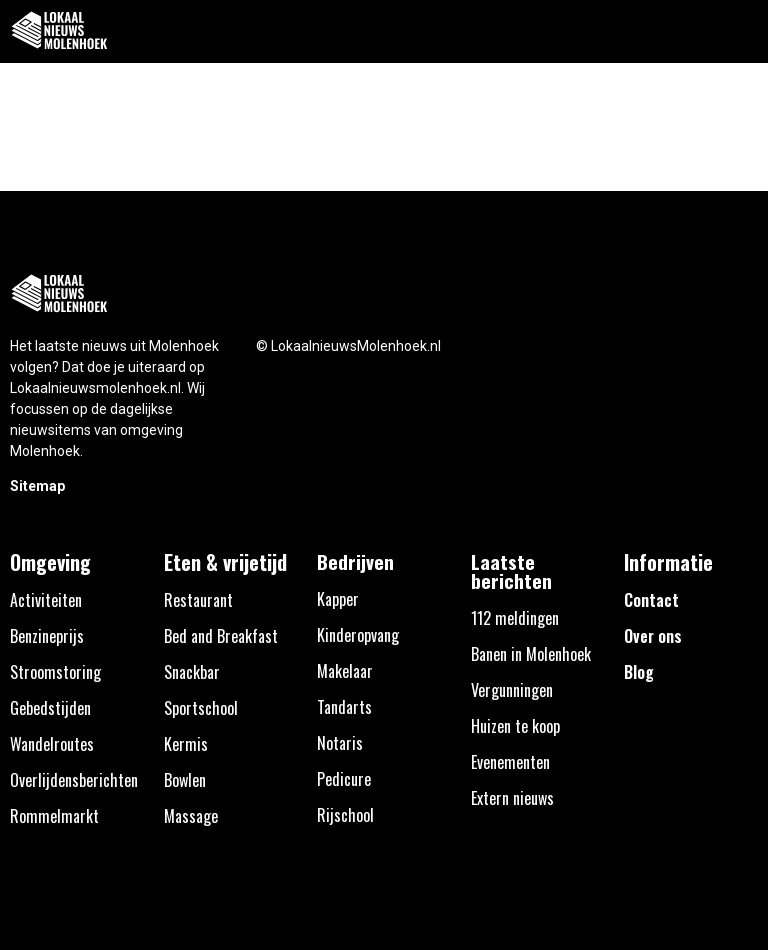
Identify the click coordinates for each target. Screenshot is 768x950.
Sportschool (201, 708)
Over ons (653, 636)
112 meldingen (515, 618)
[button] (741, 31)
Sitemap (37, 486)
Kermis (186, 744)
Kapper (338, 599)
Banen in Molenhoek (531, 654)
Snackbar (192, 672)
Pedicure (344, 779)
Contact (651, 600)
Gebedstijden (50, 708)
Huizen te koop (515, 726)
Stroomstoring (55, 672)
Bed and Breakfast (221, 636)
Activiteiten (46, 600)
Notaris (340, 743)
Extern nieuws (512, 798)
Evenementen (510, 762)
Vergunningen (512, 690)
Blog (639, 672)
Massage (191, 816)
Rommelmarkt (54, 816)
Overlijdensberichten (74, 780)
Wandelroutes (52, 744)
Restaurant (198, 600)
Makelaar (345, 671)
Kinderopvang (358, 635)
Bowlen (185, 780)
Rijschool (345, 815)
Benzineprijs (47, 636)
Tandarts (344, 707)
